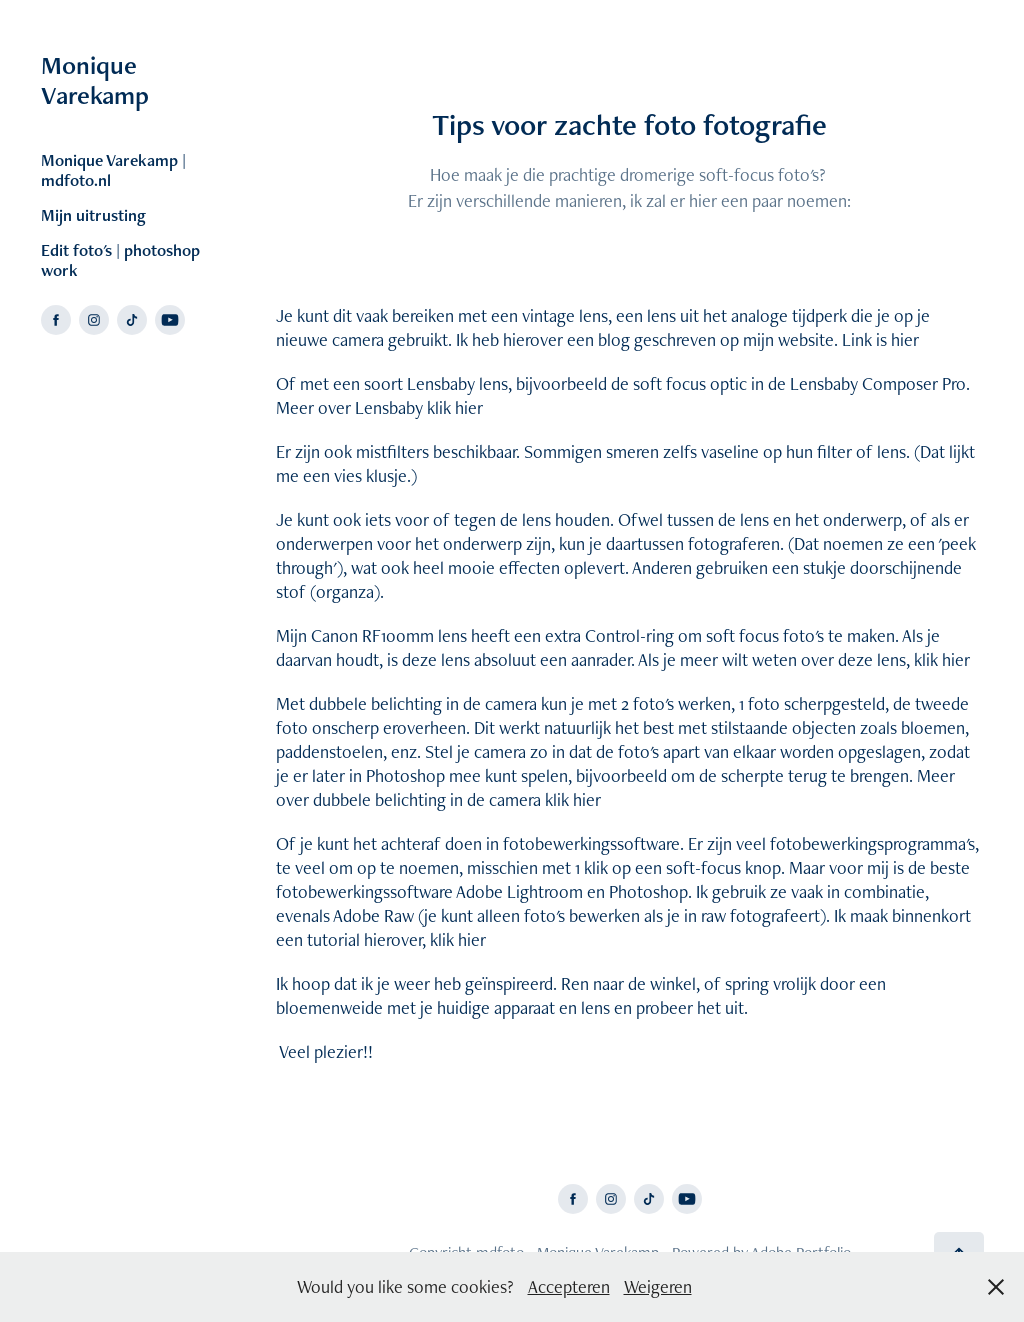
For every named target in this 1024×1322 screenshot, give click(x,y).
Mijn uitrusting (93, 215)
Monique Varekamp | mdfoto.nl (113, 170)
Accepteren (569, 1286)
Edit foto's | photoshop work (120, 260)
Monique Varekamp (95, 80)
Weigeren (658, 1286)
